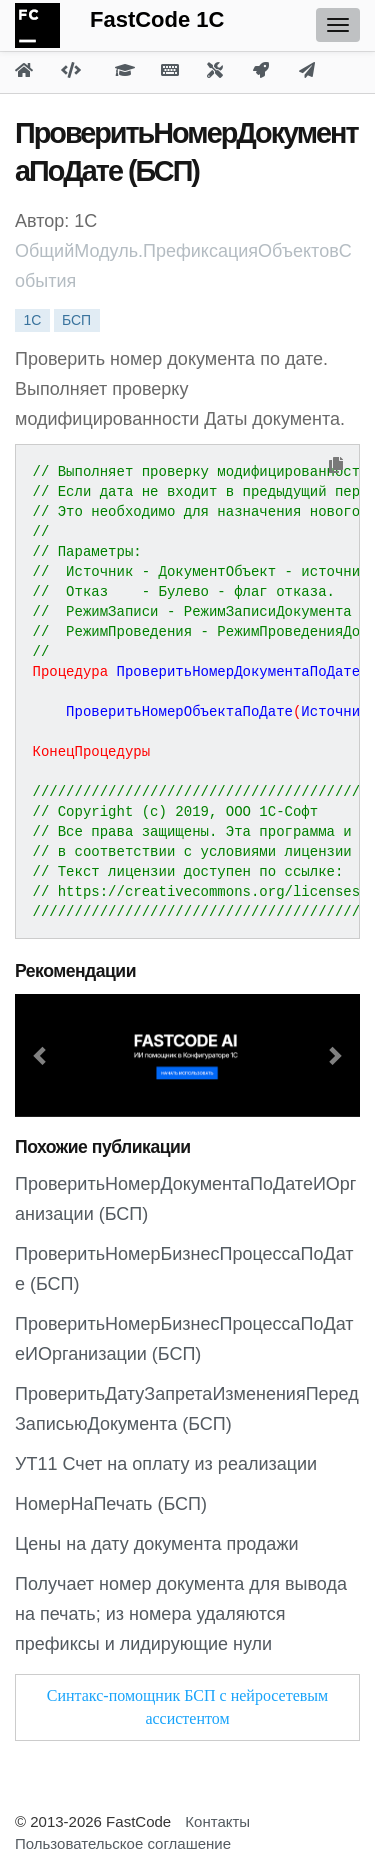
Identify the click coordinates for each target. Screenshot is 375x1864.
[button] (41, 1055)
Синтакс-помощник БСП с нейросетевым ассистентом (187, 1707)
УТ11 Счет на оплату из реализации (166, 1464)
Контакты (217, 1821)
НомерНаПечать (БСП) (111, 1504)
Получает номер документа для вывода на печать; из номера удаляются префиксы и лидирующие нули (181, 1614)
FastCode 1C (157, 19)
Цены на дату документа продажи (156, 1544)
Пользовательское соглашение (123, 1843)
